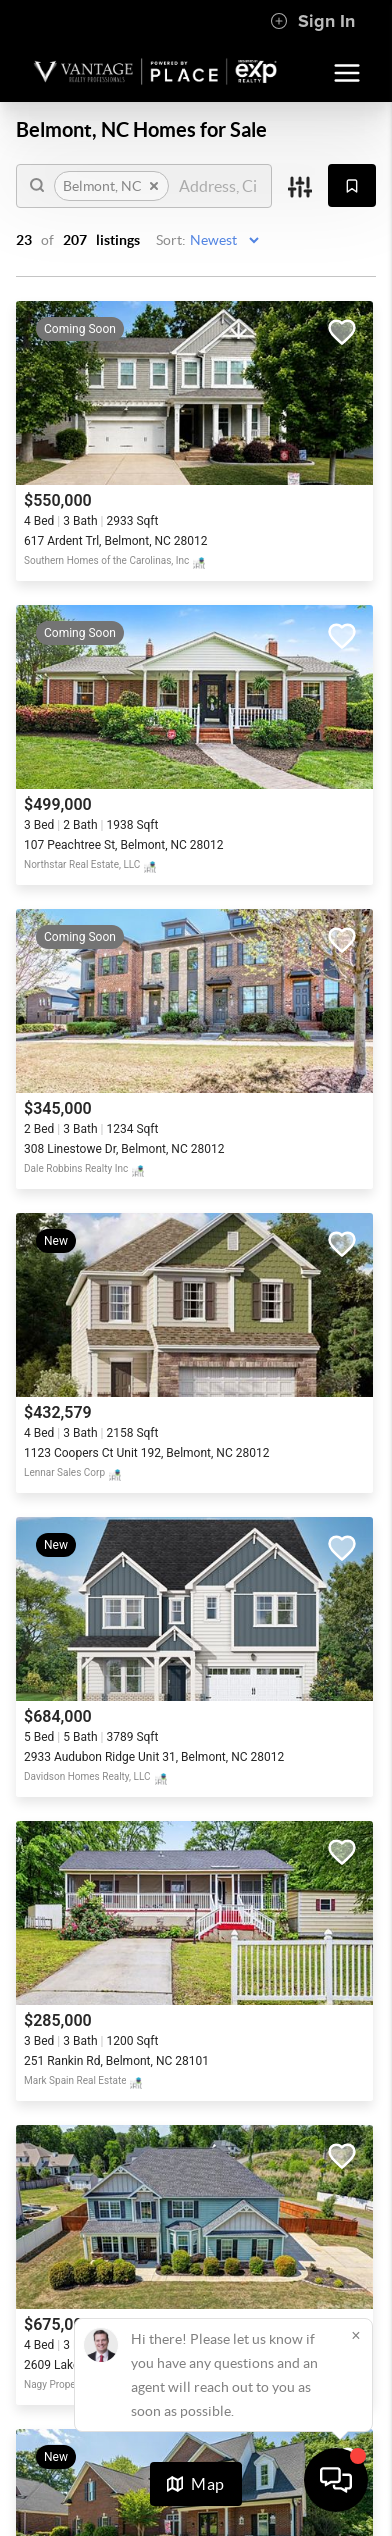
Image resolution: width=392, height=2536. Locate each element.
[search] (218, 186)
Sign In (312, 21)
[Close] (356, 2335)
